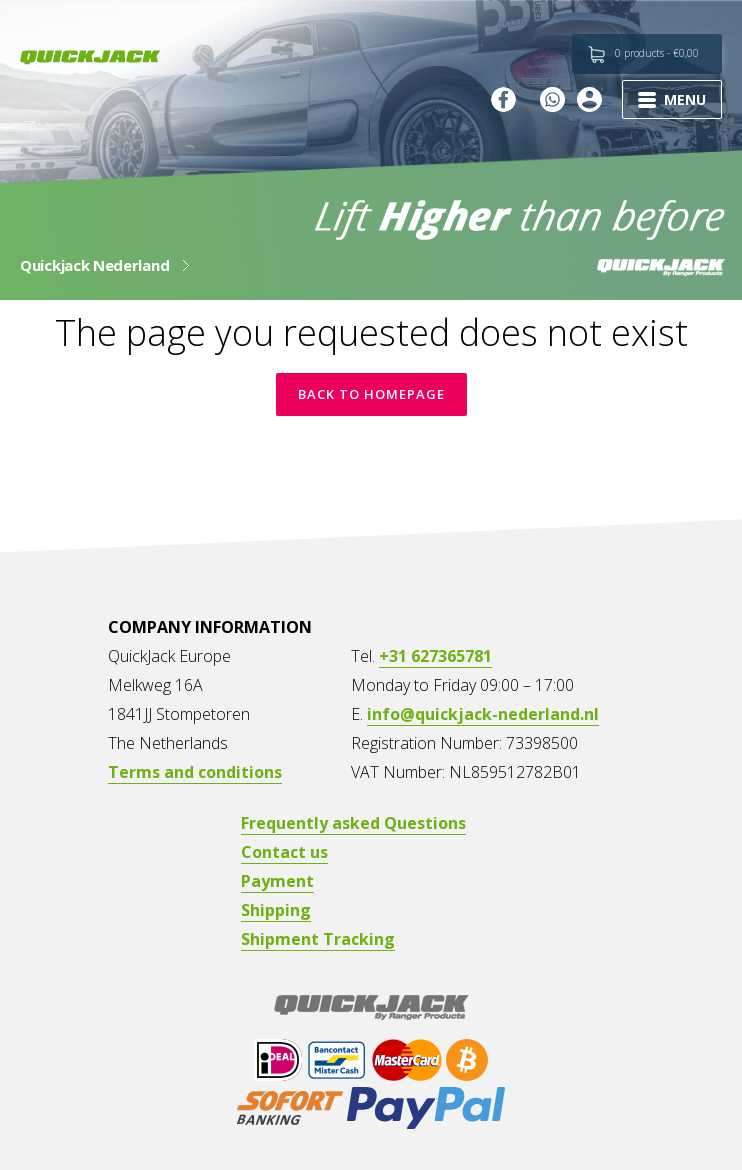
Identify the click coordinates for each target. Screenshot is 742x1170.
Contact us (284, 852)
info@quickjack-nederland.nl (483, 714)
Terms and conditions (195, 772)
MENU (672, 99)
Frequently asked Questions (353, 823)
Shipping (276, 910)
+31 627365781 (435, 656)
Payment (277, 881)
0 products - (657, 53)
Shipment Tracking (318, 939)
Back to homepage (371, 394)
